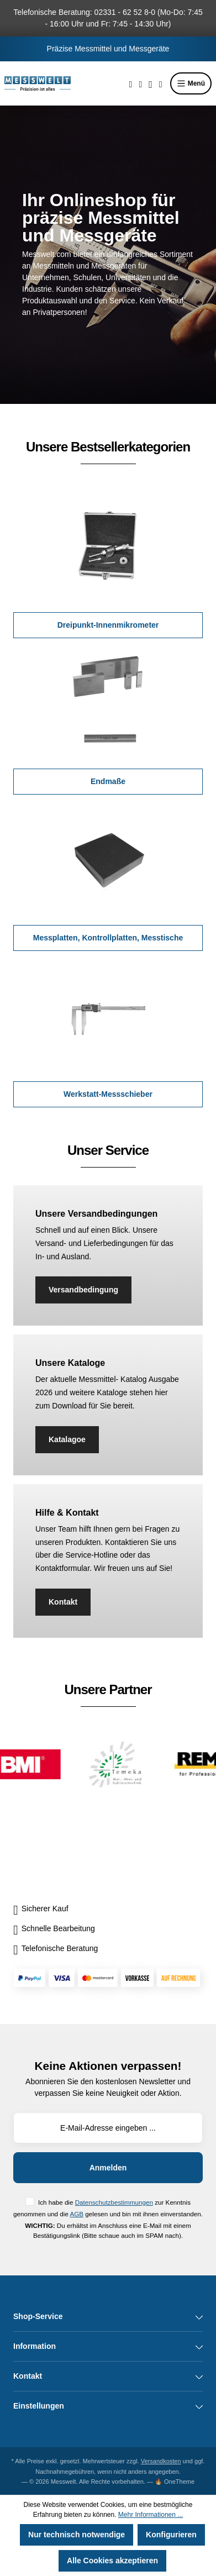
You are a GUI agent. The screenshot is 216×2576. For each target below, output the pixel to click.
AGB (76, 2213)
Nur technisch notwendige (76, 2534)
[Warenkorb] (161, 83)
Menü (191, 83)
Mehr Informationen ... (150, 2515)
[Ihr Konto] (150, 83)
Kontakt (63, 1601)
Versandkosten (161, 2461)
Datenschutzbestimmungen (114, 2202)
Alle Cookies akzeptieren (112, 2560)
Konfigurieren (171, 2534)
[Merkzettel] (140, 83)
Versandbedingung (83, 1289)
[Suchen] (131, 83)
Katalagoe (67, 1439)
